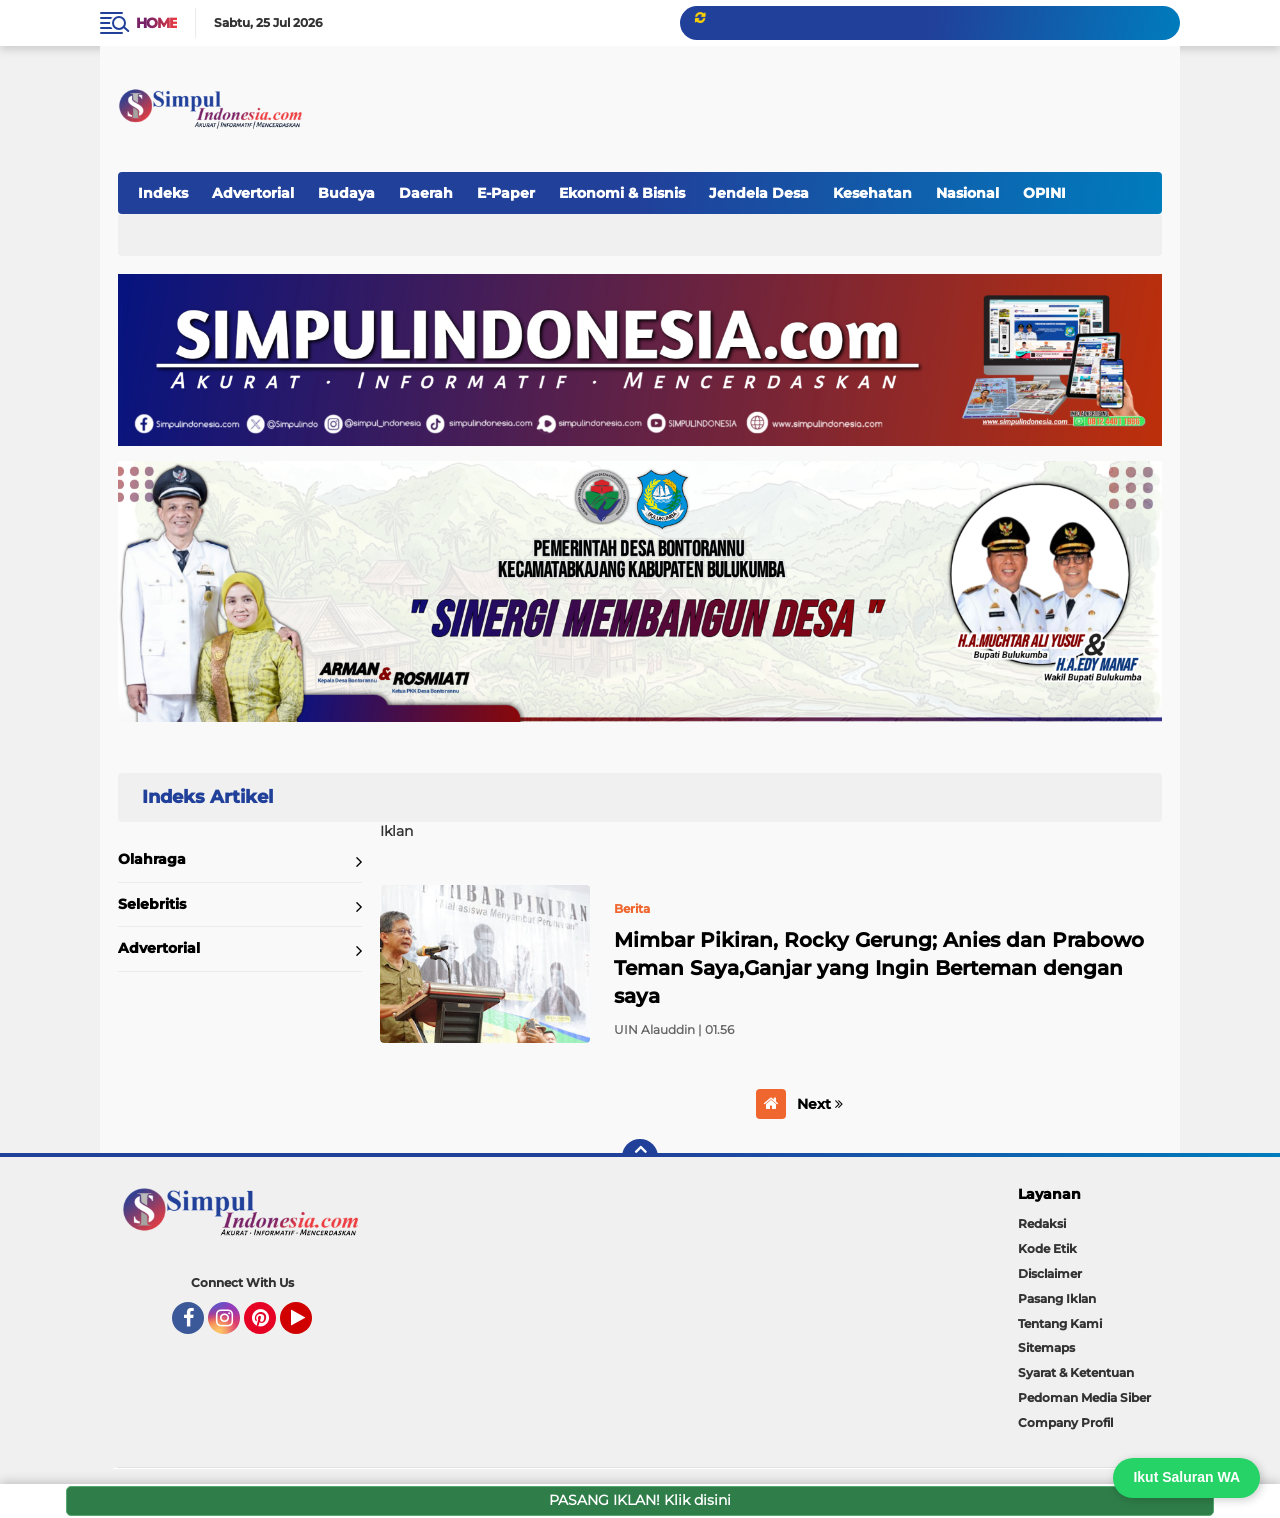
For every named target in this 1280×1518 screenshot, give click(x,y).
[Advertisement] (794, 99)
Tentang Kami (1060, 1323)
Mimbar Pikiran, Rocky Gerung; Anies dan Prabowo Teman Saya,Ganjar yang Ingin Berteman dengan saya (879, 968)
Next (820, 1104)
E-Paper (506, 193)
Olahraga (152, 859)
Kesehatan (872, 193)
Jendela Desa (759, 193)
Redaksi (1042, 1223)
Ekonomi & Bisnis (622, 193)
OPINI (1044, 193)
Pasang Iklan (1057, 1298)
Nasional (967, 193)
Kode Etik (1047, 1248)
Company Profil (1065, 1422)
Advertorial (253, 193)
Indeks (163, 193)
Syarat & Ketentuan (1076, 1372)
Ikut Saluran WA (1186, 1477)
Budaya (346, 193)
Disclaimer (1050, 1273)
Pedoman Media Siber (1084, 1397)
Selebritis (152, 904)
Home (156, 23)
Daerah (426, 193)
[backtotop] (640, 1157)
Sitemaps (1046, 1347)
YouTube (310, 1327)
